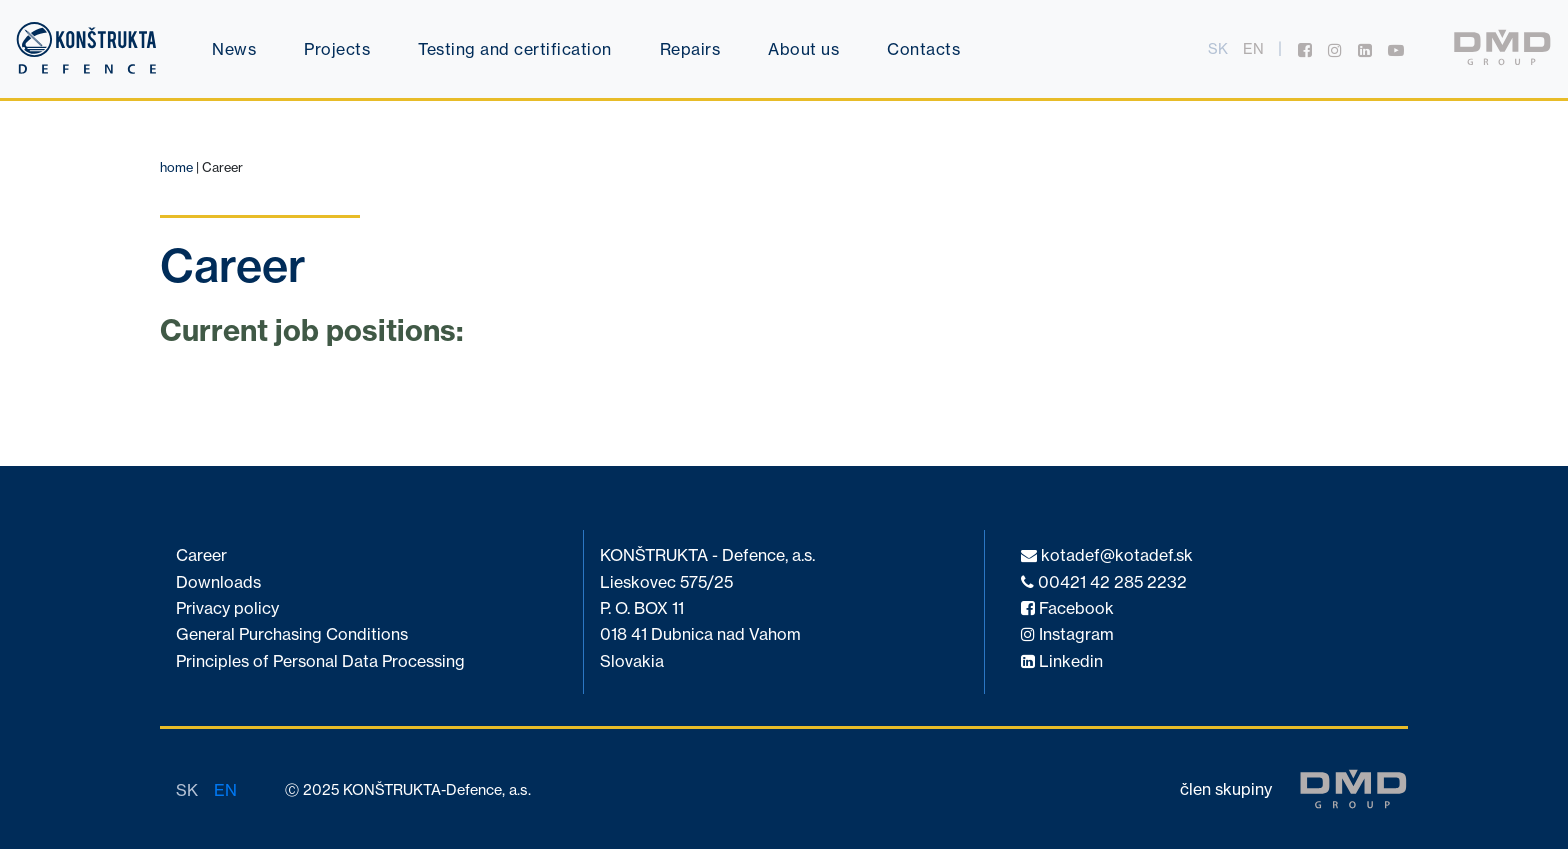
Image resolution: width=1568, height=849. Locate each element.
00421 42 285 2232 (1104, 582)
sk (1218, 49)
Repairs (690, 49)
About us (803, 49)
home (176, 167)
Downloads (218, 582)
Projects (337, 49)
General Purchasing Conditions (292, 634)
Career (201, 555)
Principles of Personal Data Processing (320, 661)
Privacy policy (227, 608)
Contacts (923, 49)
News (234, 49)
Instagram (1067, 634)
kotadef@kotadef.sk (1107, 555)
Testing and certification (515, 49)
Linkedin (1062, 661)
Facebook (1067, 608)
